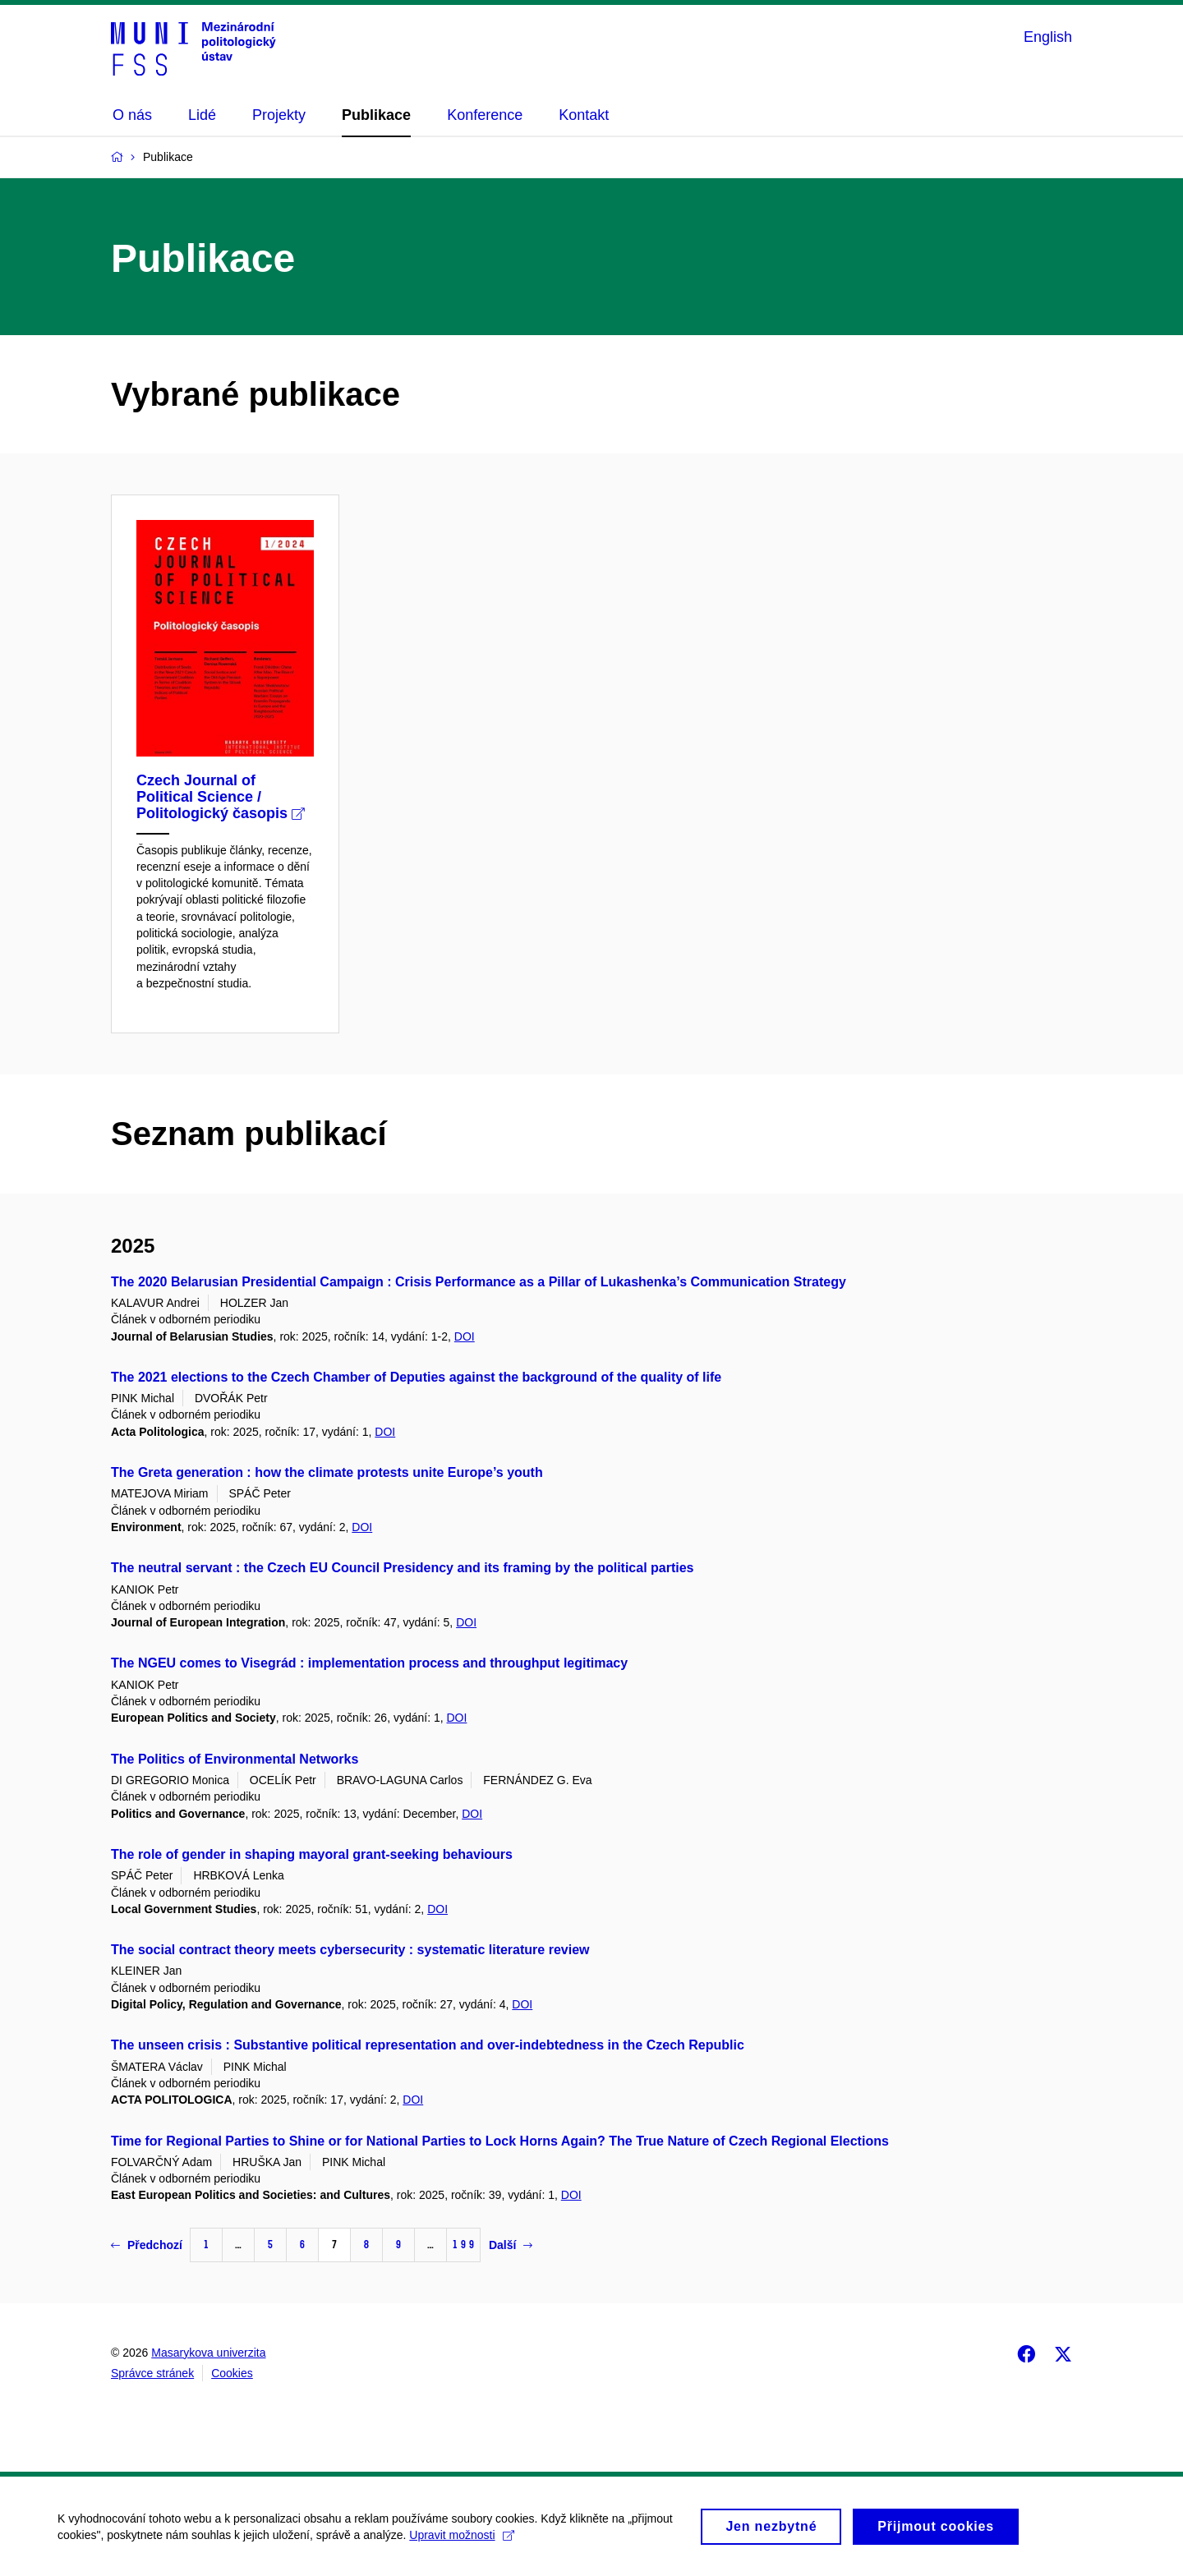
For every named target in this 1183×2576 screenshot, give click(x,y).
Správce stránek (152, 2373)
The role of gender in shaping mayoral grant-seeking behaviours (312, 1854)
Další (510, 2245)
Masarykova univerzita (208, 2352)
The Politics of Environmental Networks (234, 1759)
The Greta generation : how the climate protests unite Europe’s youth (327, 1472)
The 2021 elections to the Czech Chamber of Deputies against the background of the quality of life (416, 1377)
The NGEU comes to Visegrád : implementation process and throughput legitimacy (369, 1663)
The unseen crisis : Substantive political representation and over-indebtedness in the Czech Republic (427, 2045)
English (1048, 37)
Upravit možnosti (461, 2540)
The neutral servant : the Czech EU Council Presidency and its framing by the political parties (402, 1568)
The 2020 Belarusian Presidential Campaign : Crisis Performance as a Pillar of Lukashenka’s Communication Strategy (478, 1282)
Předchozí (146, 2245)
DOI (464, 1336)
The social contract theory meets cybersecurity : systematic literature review (350, 1950)
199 (463, 2245)
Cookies (232, 2373)
